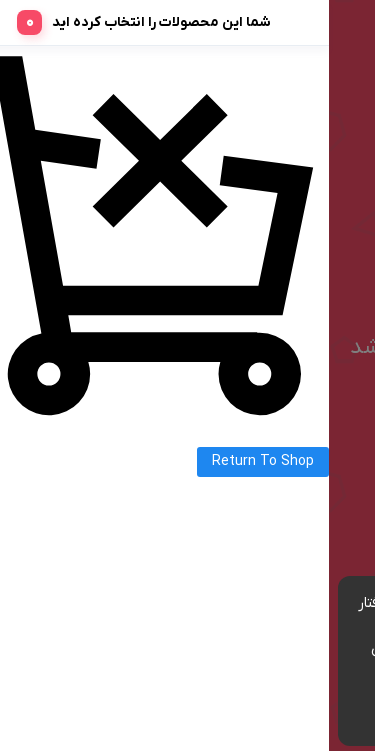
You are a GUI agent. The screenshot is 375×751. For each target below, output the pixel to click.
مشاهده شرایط (232, 671)
